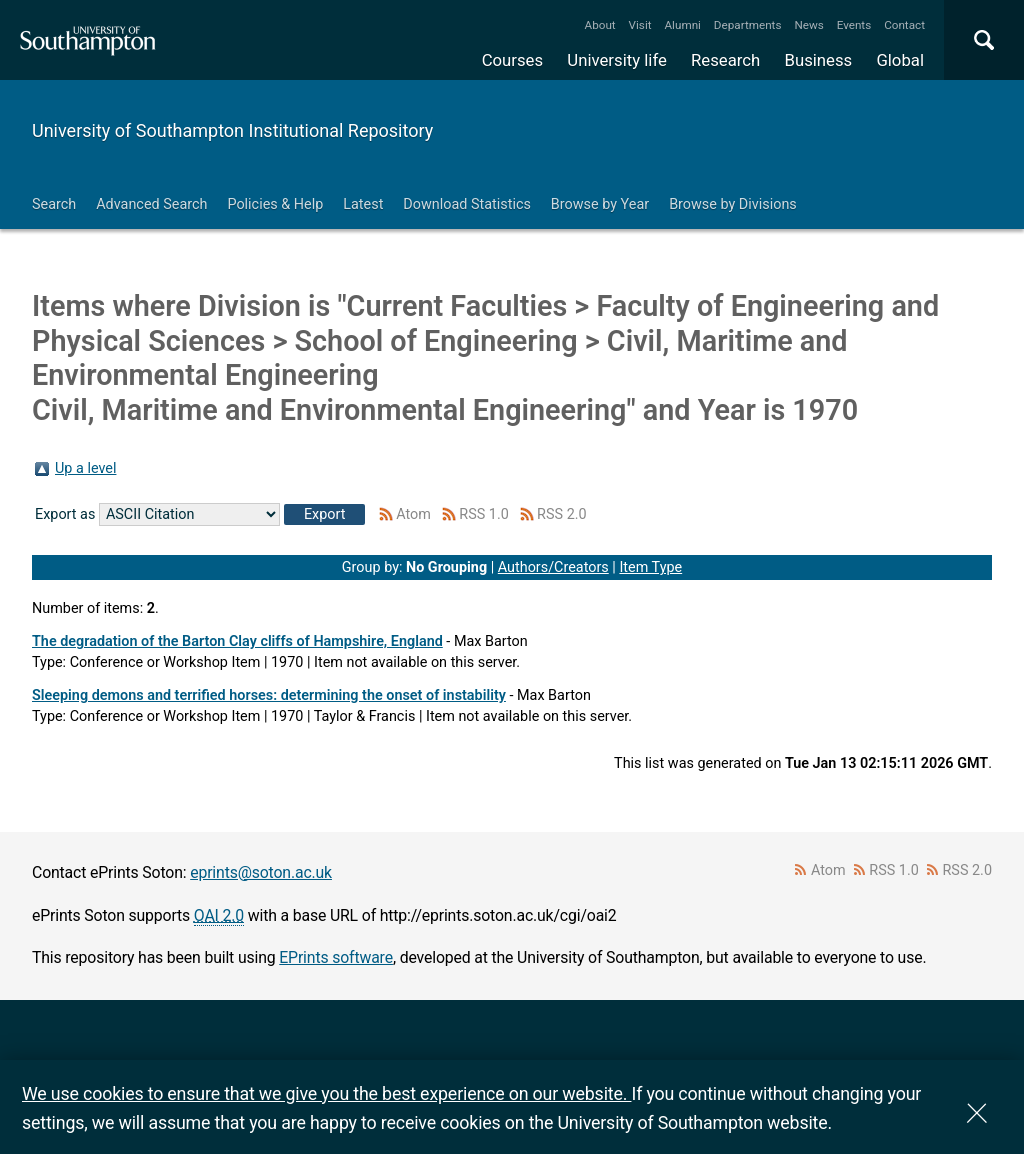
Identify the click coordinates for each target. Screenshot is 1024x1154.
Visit (640, 25)
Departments (748, 25)
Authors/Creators (553, 567)
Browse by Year (600, 204)
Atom (413, 514)
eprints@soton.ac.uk (261, 872)
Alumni (682, 25)
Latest (363, 204)
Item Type (650, 567)
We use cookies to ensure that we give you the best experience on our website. (326, 1093)
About (600, 25)
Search (54, 204)
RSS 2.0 (562, 514)
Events (854, 25)
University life (617, 60)
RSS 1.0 (484, 514)
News (808, 25)
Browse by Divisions (733, 204)
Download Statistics (467, 204)
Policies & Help (275, 204)
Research (725, 60)
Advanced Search (151, 204)
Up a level (85, 468)
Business (819, 60)
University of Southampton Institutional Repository (232, 130)
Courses (512, 60)
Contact (904, 25)
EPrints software (336, 957)
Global (900, 60)
